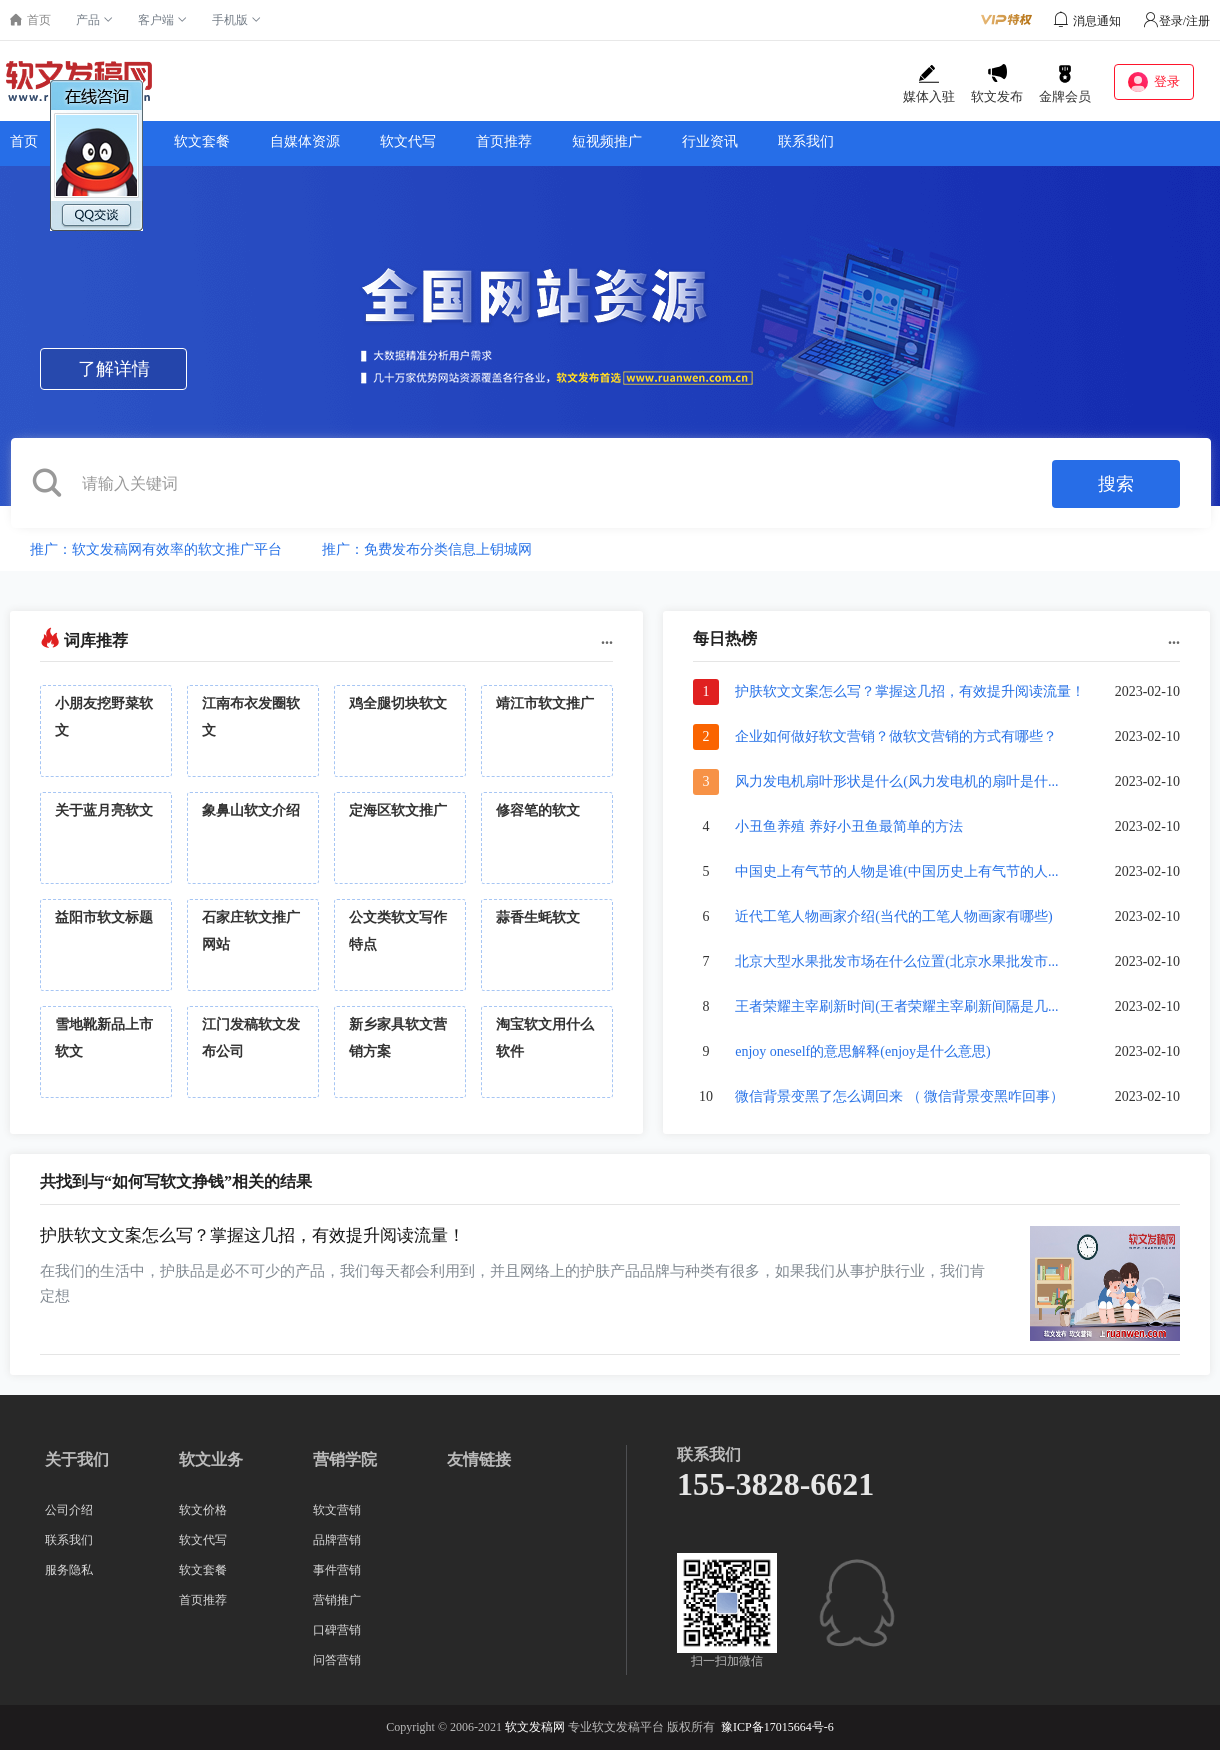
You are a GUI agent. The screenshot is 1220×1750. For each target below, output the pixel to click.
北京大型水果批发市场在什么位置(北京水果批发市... (896, 961)
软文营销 (337, 1510)
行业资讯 (710, 141)
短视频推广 (607, 141)
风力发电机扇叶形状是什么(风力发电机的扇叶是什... (896, 781)
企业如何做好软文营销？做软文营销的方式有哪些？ (896, 736)
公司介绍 (69, 1510)
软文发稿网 (535, 1727)
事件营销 (337, 1570)
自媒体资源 (305, 141)
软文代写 (408, 141)
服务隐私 (69, 1570)
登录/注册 (1176, 21)
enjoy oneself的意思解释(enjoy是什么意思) (862, 1051)
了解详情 (114, 369)
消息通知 (1097, 21)
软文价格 (106, 141)
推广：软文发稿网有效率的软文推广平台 (156, 549)
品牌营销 (337, 1540)
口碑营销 (337, 1630)
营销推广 (337, 1600)
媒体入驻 (929, 84)
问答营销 (337, 1660)
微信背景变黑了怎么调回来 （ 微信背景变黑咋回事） (899, 1096)
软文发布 (997, 84)
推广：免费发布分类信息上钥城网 (427, 549)
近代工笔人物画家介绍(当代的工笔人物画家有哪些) (893, 916)
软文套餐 (202, 141)
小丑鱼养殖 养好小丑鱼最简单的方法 (849, 826)
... (607, 638)
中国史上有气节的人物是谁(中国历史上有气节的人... (896, 871)
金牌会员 (1065, 84)
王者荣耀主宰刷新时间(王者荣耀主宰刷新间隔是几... (896, 1006)
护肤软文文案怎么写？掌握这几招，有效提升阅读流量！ (910, 691)
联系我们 (806, 141)
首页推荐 (504, 141)
